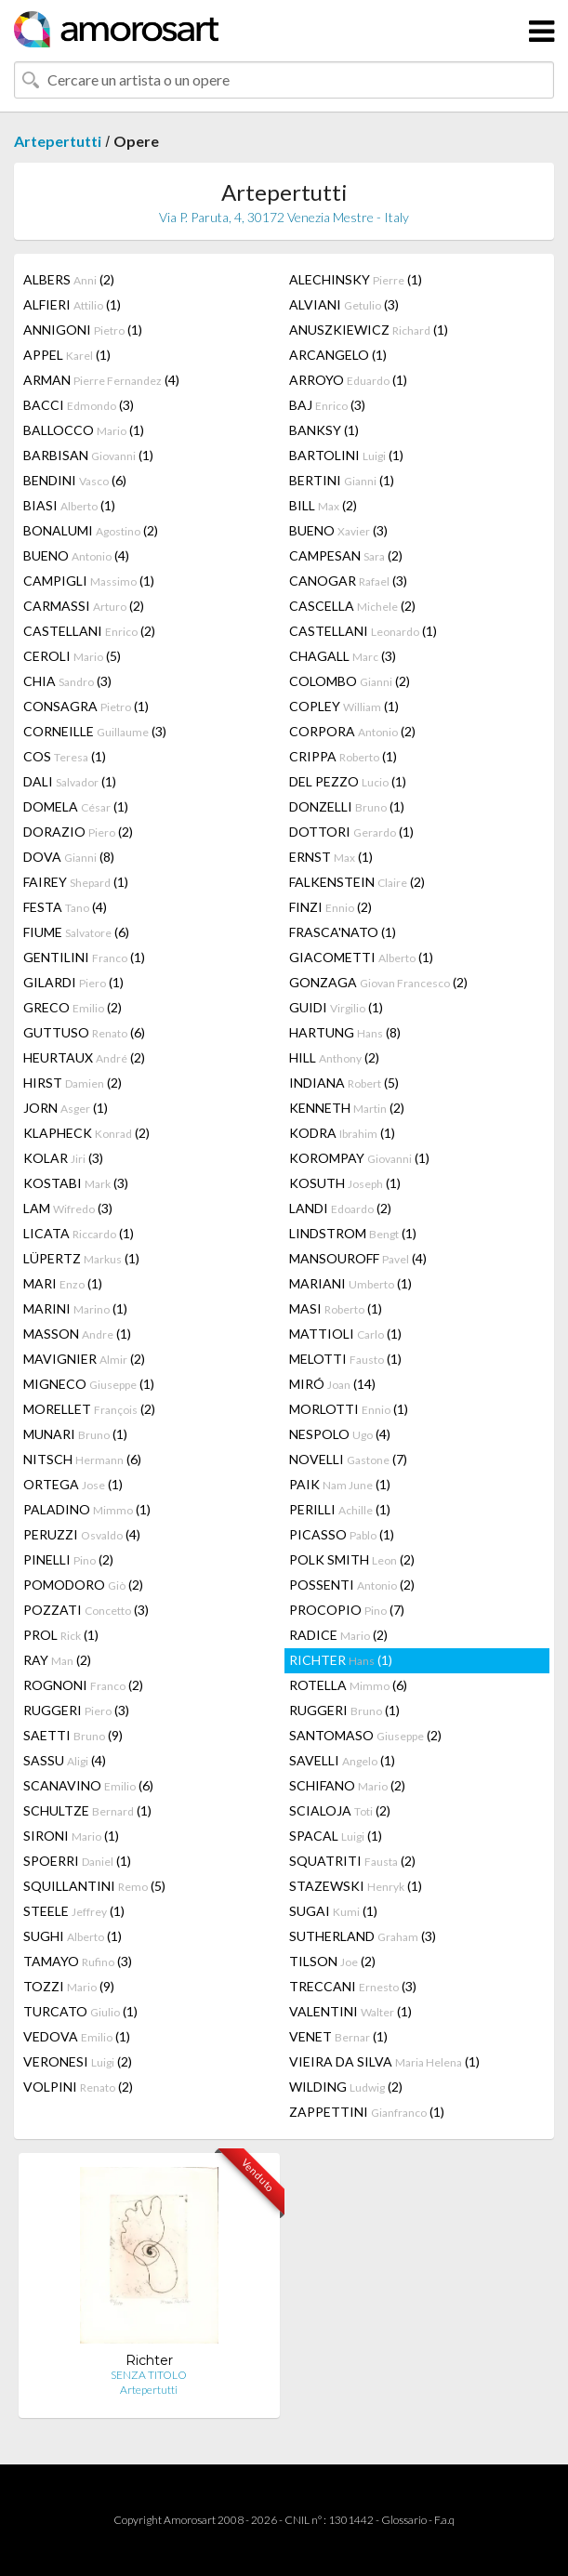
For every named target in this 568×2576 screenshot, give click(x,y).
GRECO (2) (72, 1007)
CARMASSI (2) (83, 606)
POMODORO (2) (83, 1584)
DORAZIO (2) (78, 831)
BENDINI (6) (74, 480)
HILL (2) (334, 1057)
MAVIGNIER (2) (84, 1359)
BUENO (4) (76, 555)
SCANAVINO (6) (88, 1785)
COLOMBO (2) (349, 681)
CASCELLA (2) (352, 606)
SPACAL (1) (335, 1835)
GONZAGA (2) (378, 982)
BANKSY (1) (324, 430)
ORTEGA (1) (73, 1484)
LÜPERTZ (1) (81, 1258)
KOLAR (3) (63, 1158)
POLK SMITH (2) (352, 1559)
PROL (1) (61, 1635)
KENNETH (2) (346, 1108)
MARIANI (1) (350, 1283)
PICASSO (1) (341, 1534)
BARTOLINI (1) (346, 455)
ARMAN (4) (101, 380)
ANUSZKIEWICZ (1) (368, 329)
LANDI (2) (340, 1208)
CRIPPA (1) (343, 756)
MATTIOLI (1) (345, 1333)
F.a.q (444, 2520)
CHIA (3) (67, 681)
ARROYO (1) (348, 380)
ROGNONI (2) (83, 1685)
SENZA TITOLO (149, 2375)
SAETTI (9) (73, 1735)
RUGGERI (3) (76, 1710)
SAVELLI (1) (342, 1760)
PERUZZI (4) (81, 1534)
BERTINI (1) (341, 480)
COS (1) (64, 756)
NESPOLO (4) (339, 1434)
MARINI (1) (75, 1308)
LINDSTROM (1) (352, 1233)
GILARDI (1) (73, 982)
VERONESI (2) (77, 2061)
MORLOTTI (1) (348, 1409)
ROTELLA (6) (348, 1685)
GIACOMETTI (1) (361, 957)
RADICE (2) (338, 1635)
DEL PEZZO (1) (347, 781)
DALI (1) (69, 781)
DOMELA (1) (75, 806)
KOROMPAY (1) (359, 1158)
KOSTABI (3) (75, 1183)
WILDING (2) (346, 2086)
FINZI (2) (330, 907)
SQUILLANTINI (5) (94, 1886)
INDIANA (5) (344, 1082)
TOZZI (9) (68, 1986)
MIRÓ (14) (332, 1384)
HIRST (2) (72, 1082)
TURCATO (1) (80, 2011)
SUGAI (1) (333, 1911)
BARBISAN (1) (88, 455)
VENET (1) (338, 2036)
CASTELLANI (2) (89, 631)
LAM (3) (67, 1208)
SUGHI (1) (72, 1936)
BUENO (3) (338, 530)
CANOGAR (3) (348, 580)
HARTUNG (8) (345, 1032)
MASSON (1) (77, 1333)
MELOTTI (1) (345, 1359)
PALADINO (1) (87, 1509)
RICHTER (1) (340, 1660)
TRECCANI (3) (352, 1986)
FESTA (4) (65, 907)
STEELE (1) (74, 1911)
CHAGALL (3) (342, 656)
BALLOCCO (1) (83, 430)
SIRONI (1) (71, 1835)
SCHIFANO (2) (347, 1785)
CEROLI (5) (72, 656)
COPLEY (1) (344, 706)
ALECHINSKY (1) (355, 279)
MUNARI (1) (75, 1434)
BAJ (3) (327, 405)
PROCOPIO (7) (346, 1610)
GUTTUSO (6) (84, 1032)
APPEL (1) (67, 355)
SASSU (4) (64, 1760)
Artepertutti (57, 141)
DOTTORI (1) (351, 831)
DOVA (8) (68, 857)
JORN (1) (65, 1108)
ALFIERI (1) (72, 304)
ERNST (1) (331, 857)
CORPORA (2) (352, 731)
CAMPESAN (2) (346, 555)
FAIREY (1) (75, 882)
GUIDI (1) (336, 1007)
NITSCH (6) (82, 1459)
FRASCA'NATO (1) (342, 932)
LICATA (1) (78, 1233)
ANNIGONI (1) (82, 329)
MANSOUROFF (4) (358, 1258)
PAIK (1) (339, 1484)
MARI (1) (62, 1283)
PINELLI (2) (68, 1559)
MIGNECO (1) (88, 1384)
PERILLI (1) (339, 1509)
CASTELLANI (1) (363, 631)
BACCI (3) (78, 405)
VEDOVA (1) (76, 2036)
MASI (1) (335, 1308)
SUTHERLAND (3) (362, 1936)
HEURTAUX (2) (84, 1057)
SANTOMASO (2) (365, 1735)
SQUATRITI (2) (352, 1861)
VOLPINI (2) (78, 2086)
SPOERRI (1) (77, 1861)
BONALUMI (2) (90, 530)
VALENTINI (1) (350, 2011)
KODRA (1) (342, 1133)
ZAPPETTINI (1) (366, 2112)
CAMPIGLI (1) (88, 580)
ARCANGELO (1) (338, 355)
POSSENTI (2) (352, 1584)
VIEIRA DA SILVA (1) (384, 2061)
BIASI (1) (69, 505)
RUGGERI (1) (344, 1710)
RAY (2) (57, 1660)
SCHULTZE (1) (87, 1810)
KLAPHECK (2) (86, 1133)
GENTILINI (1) (84, 957)
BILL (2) (323, 505)
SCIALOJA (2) (339, 1810)
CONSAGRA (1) (86, 706)
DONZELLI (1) (346, 806)
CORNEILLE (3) (94, 731)
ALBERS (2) (68, 279)
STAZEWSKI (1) (355, 1886)
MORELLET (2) (89, 1409)
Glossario (404, 2520)
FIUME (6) (76, 932)
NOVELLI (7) (348, 1459)
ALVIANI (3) (344, 304)
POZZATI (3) (86, 1610)
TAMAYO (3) (77, 1961)
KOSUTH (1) (345, 1183)
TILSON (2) (332, 1961)
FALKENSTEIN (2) (357, 882)
